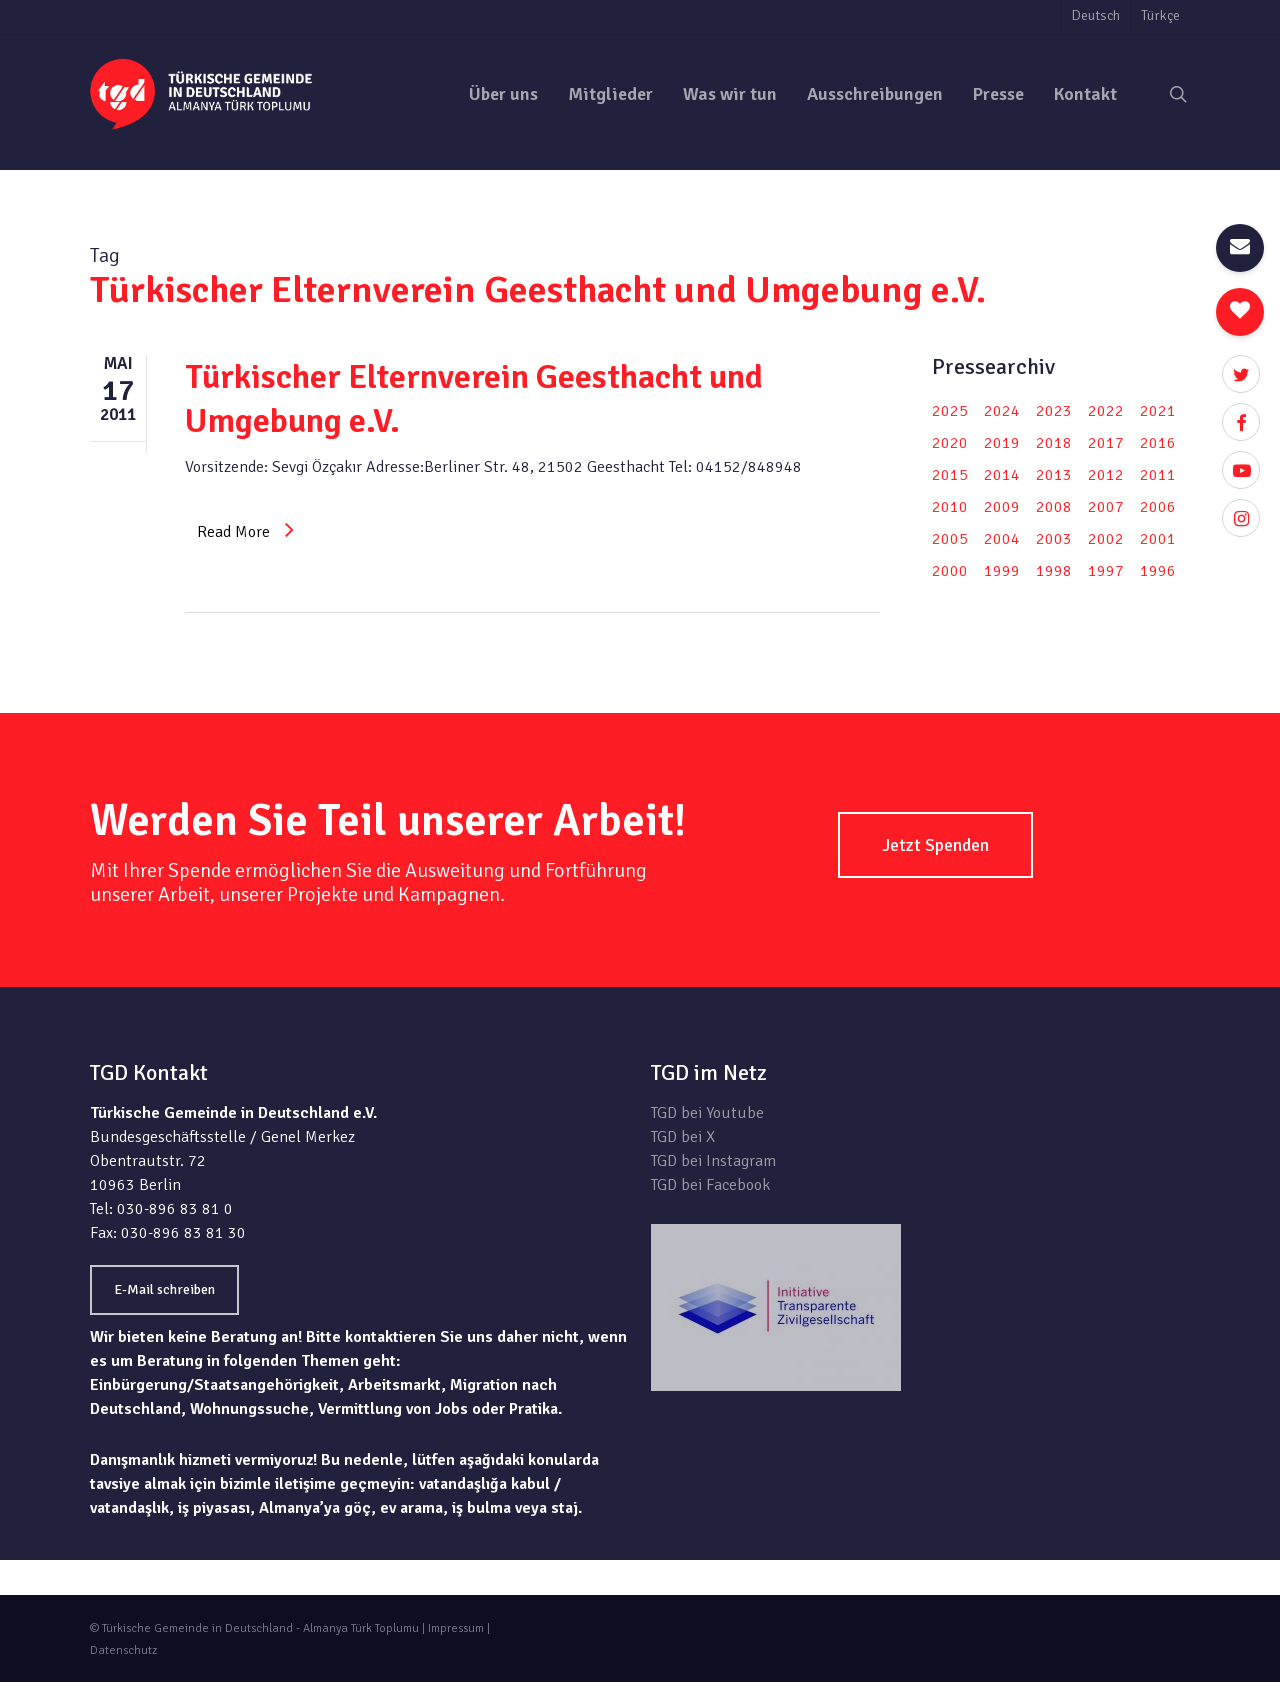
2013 (1054, 475)
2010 (950, 507)
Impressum (456, 1628)
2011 (1158, 475)
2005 (950, 539)
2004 (1002, 539)
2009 (1002, 507)
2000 (950, 571)
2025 (950, 411)
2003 (1054, 539)
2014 (1002, 475)
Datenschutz (123, 1650)
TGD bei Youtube (707, 1113)
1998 (1054, 571)
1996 (1158, 571)
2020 (950, 443)
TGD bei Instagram (713, 1161)
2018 (1054, 443)
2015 (950, 475)
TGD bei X (683, 1137)
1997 (1106, 571)
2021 (1158, 411)
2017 (1106, 443)
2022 (1106, 411)
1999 (1002, 571)
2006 (1158, 507)
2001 (1158, 539)
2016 (1158, 443)
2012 (1106, 475)
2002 (1106, 539)
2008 (1054, 507)
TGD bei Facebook (710, 1185)
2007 (1106, 507)
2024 (1002, 411)
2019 (1002, 443)
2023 (1054, 411)
